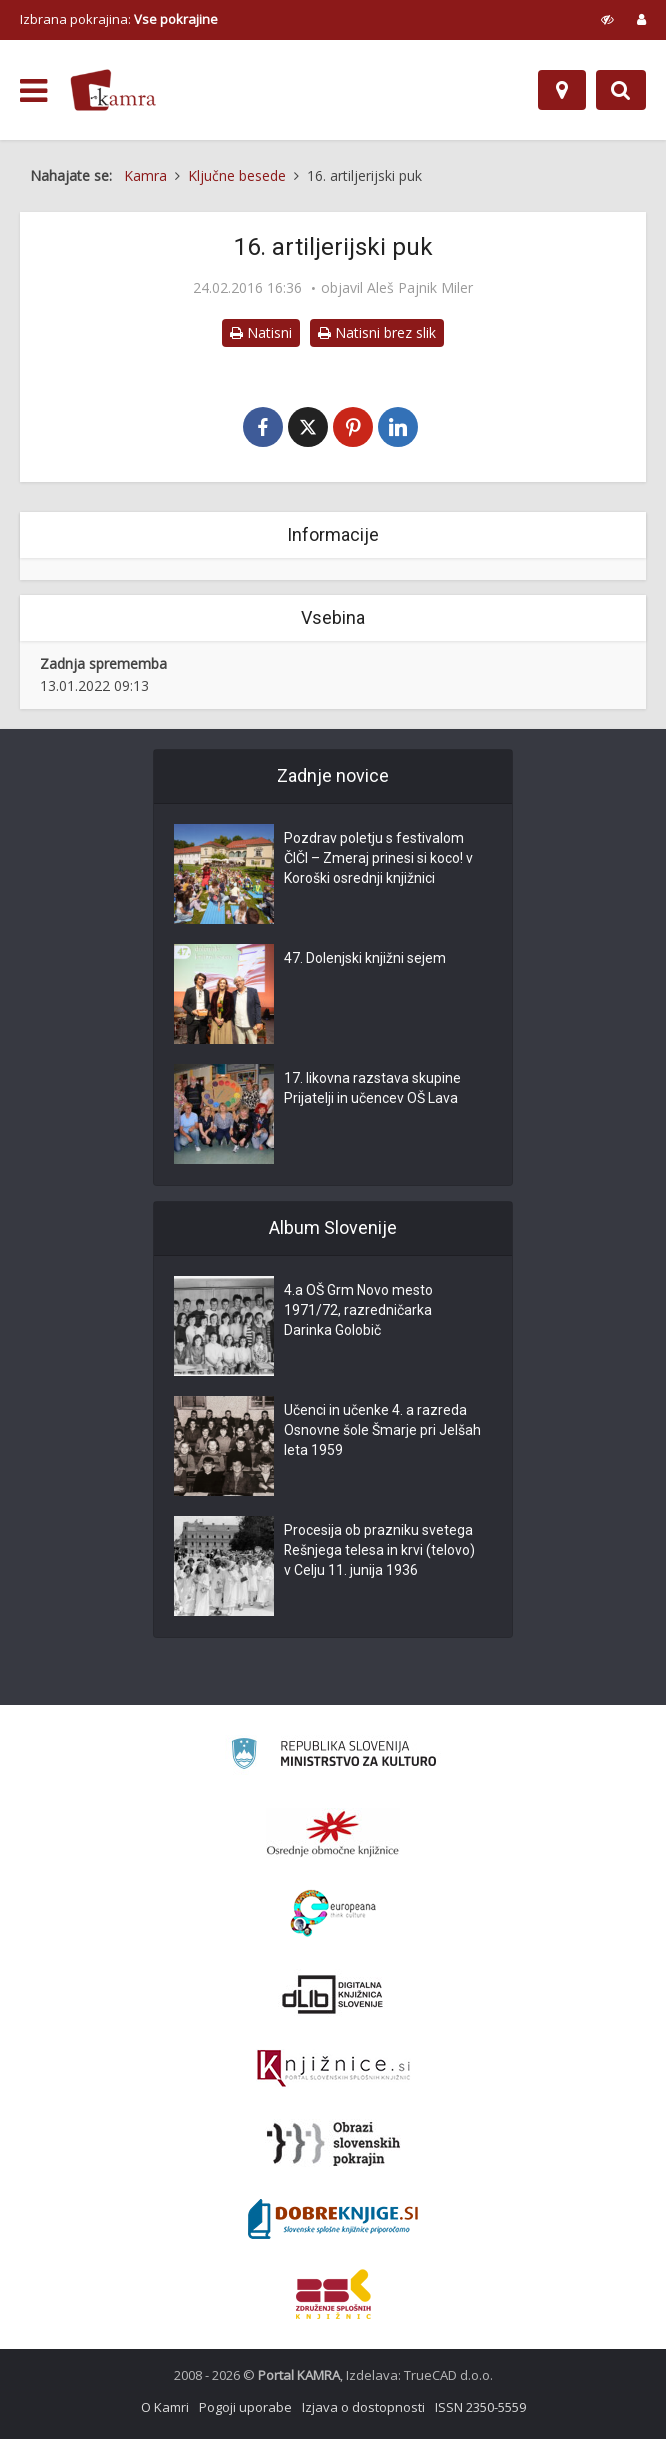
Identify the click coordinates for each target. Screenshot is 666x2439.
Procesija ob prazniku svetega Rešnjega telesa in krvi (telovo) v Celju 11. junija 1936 (380, 1551)
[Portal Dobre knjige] (333, 2219)
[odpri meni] (33, 91)
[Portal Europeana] (333, 1913)
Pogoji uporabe (245, 2407)
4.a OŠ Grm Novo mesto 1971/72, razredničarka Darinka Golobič (358, 1311)
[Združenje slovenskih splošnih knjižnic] (333, 2069)
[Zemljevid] (562, 90)
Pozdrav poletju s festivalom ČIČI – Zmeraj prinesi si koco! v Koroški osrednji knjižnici (378, 859)
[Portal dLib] (333, 1994)
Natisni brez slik (377, 332)
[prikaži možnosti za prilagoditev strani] (607, 19)
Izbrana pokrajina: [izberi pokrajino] (119, 19)
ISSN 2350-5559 (480, 2407)
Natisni (261, 332)
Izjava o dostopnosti (363, 2407)
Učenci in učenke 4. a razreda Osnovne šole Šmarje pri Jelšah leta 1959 (382, 1431)
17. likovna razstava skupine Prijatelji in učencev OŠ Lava (372, 1089)
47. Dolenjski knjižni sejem (365, 959)
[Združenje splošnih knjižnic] (333, 2294)
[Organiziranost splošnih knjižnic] (333, 1833)
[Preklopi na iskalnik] (621, 90)
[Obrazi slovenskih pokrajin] (333, 2144)
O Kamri (165, 2407)
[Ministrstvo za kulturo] (333, 1756)
